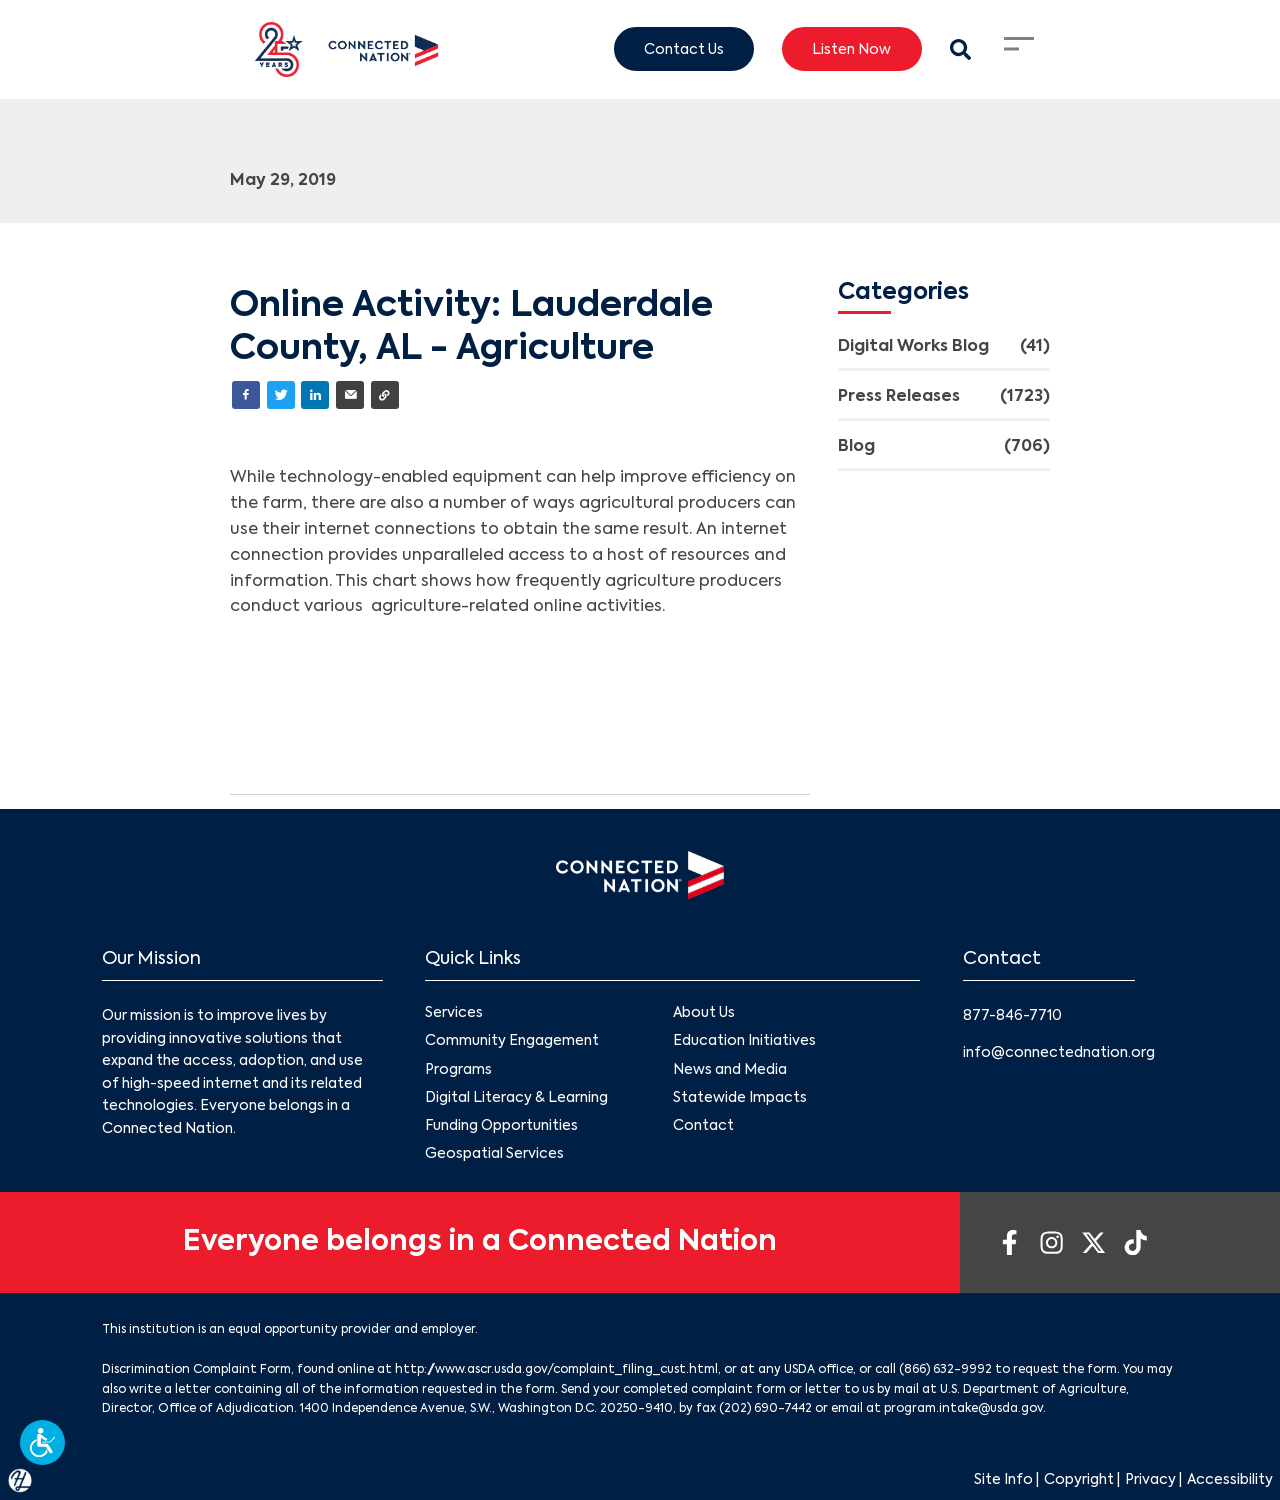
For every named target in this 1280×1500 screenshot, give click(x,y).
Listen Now (851, 49)
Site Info (1003, 1480)
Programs (458, 1069)
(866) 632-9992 (945, 1370)
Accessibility (1230, 1480)
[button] (42, 1442)
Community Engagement (512, 1041)
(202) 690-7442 (765, 1409)
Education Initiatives (744, 1041)
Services (454, 1013)
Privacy (1150, 1480)
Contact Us (684, 49)
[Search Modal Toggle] (960, 49)
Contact (703, 1126)
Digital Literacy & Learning (516, 1098)
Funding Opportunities (501, 1126)
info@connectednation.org (1059, 1053)
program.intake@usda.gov (963, 1409)
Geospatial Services (494, 1154)
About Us (704, 1013)
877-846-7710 (1012, 1016)
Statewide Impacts (740, 1098)
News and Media (730, 1069)
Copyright (1079, 1480)
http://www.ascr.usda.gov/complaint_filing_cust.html (556, 1370)
